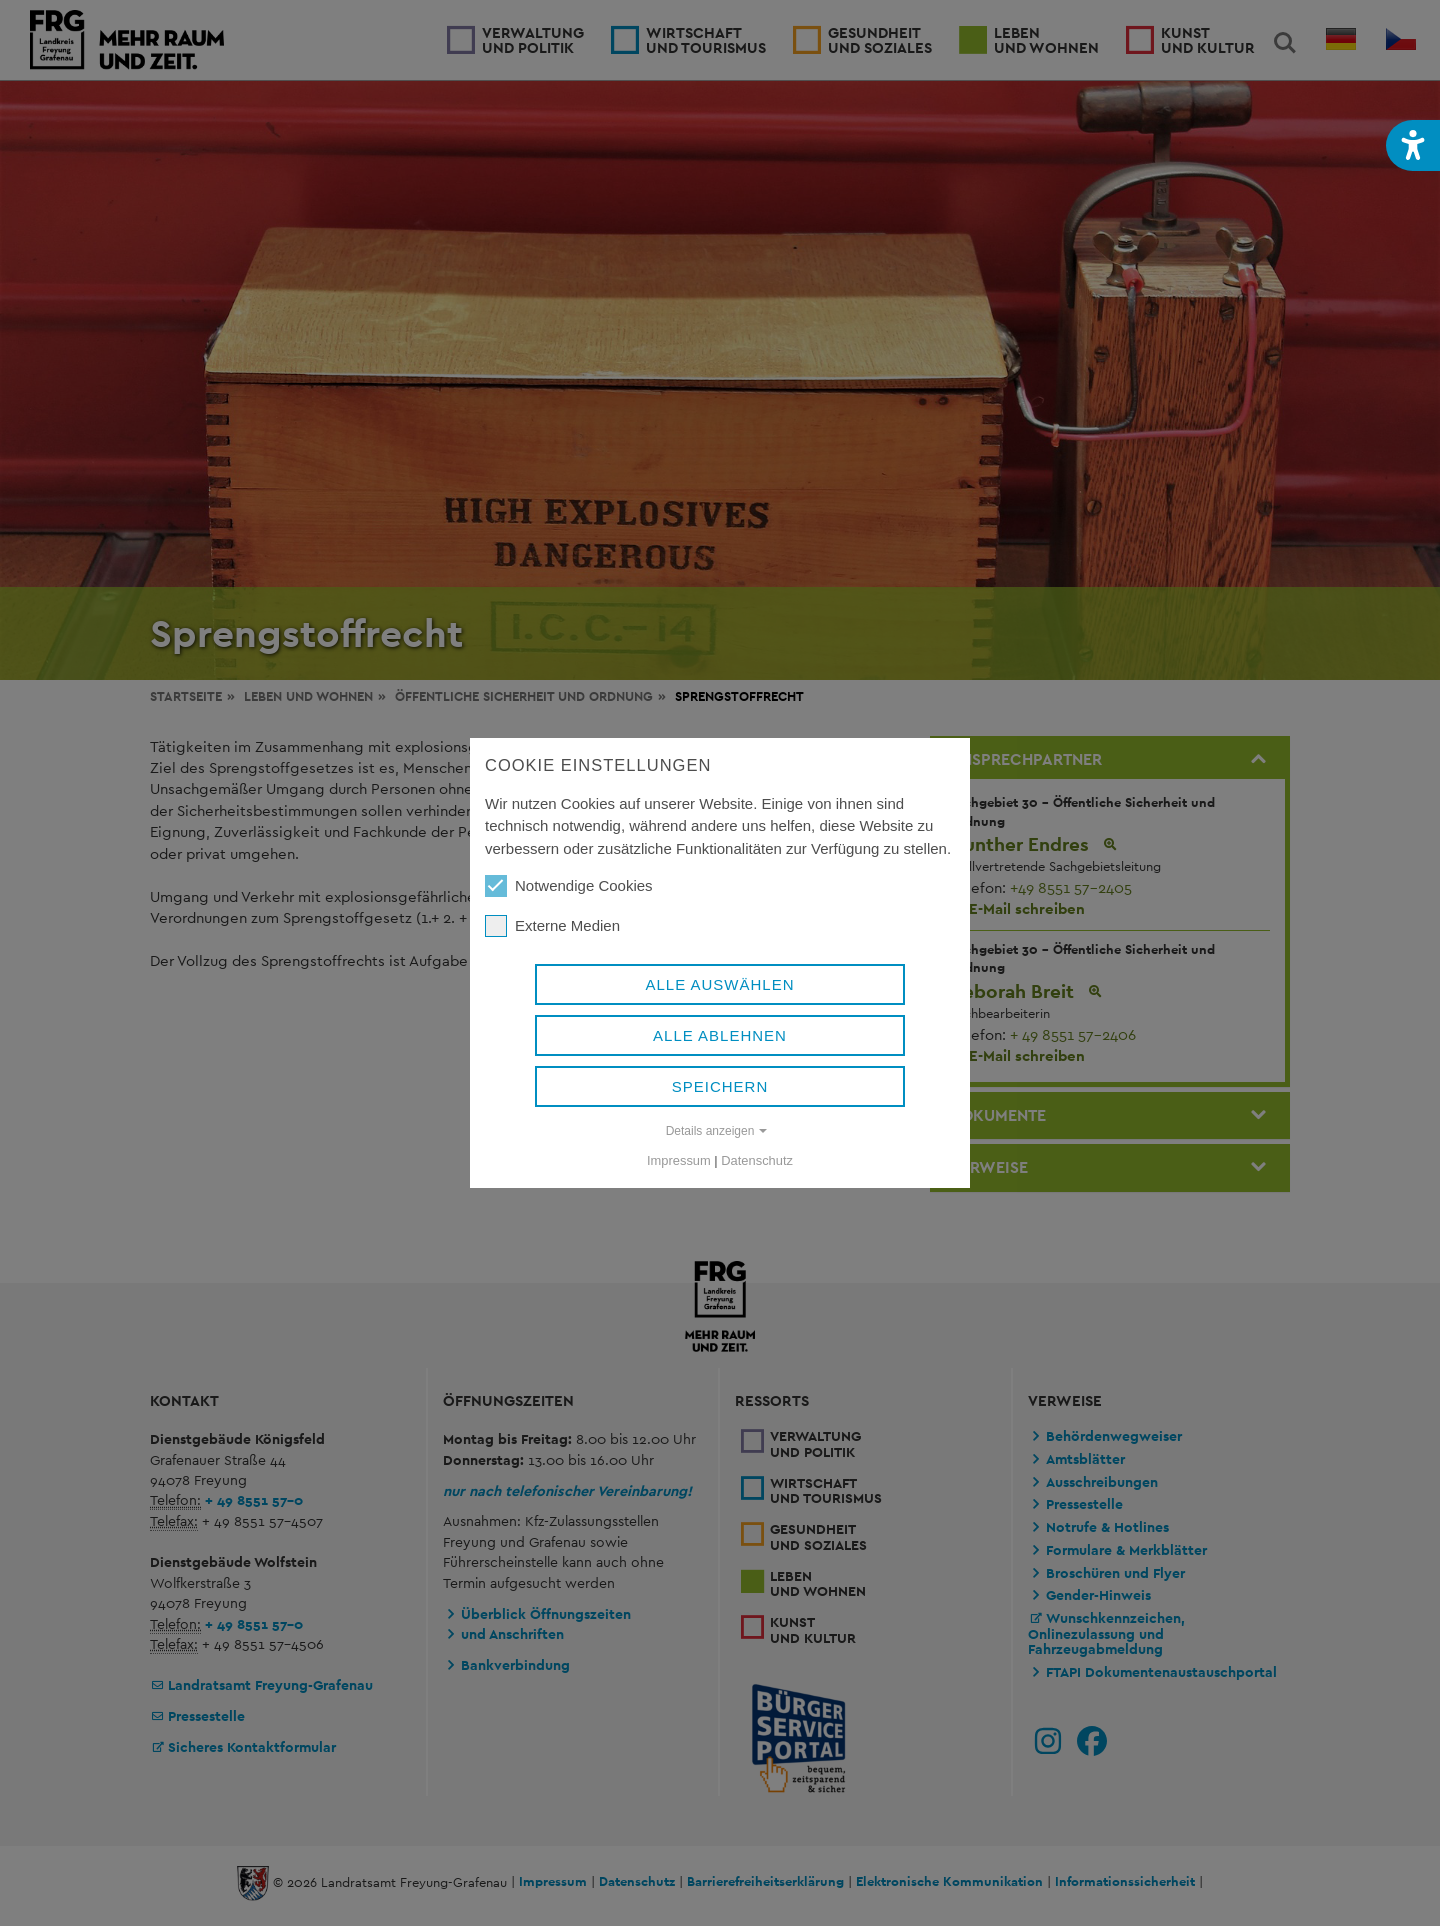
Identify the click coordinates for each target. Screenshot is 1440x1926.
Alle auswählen (719, 984)
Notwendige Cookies (569, 886)
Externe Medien (552, 926)
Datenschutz (757, 1160)
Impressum (679, 1160)
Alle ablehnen (720, 1035)
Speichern (720, 1086)
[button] (1413, 145)
